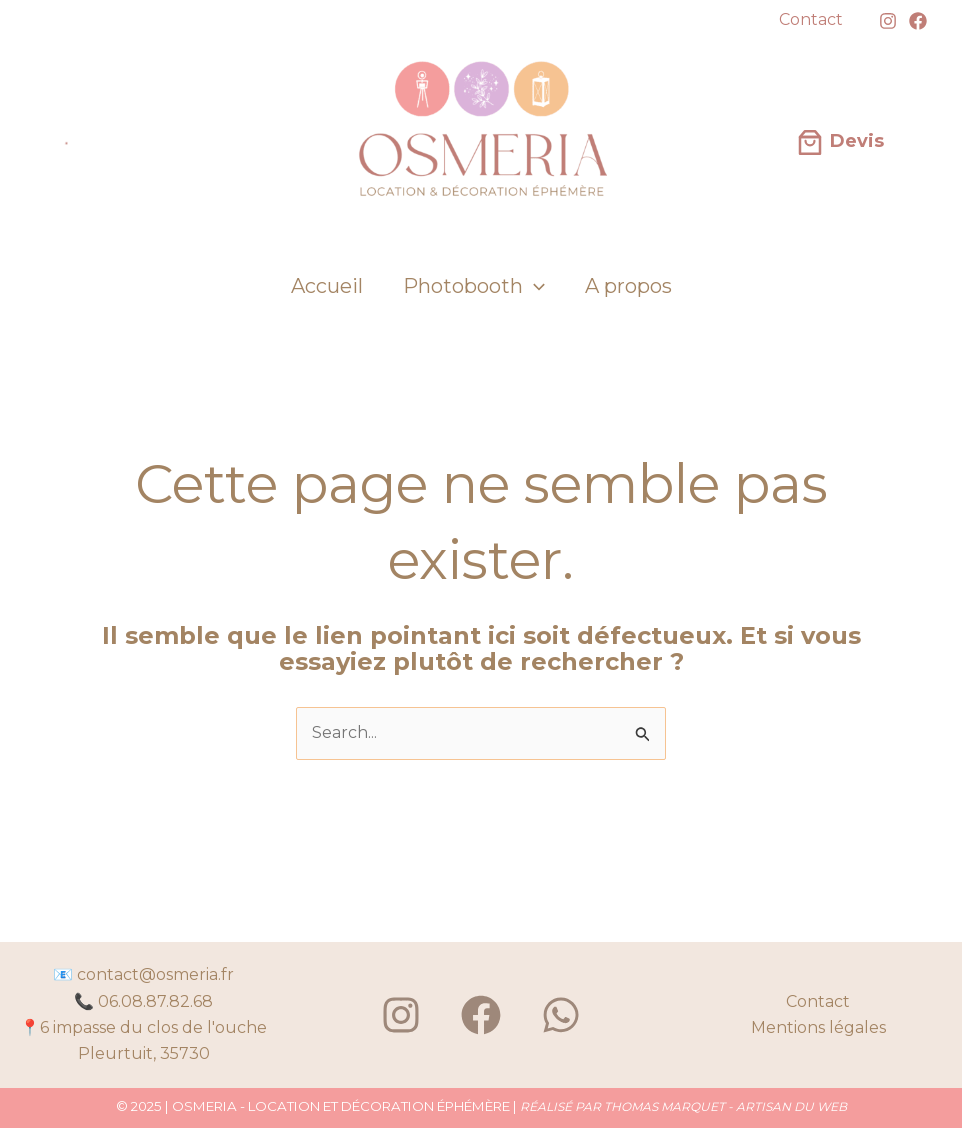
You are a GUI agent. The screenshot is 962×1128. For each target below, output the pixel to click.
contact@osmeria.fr (155, 974)
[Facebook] (918, 21)
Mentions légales (818, 1027)
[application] (534, 286)
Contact (818, 1001)
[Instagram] (888, 21)
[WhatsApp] (561, 1015)
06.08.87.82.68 (155, 1001)
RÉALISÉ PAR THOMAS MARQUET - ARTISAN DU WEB (683, 1106)
